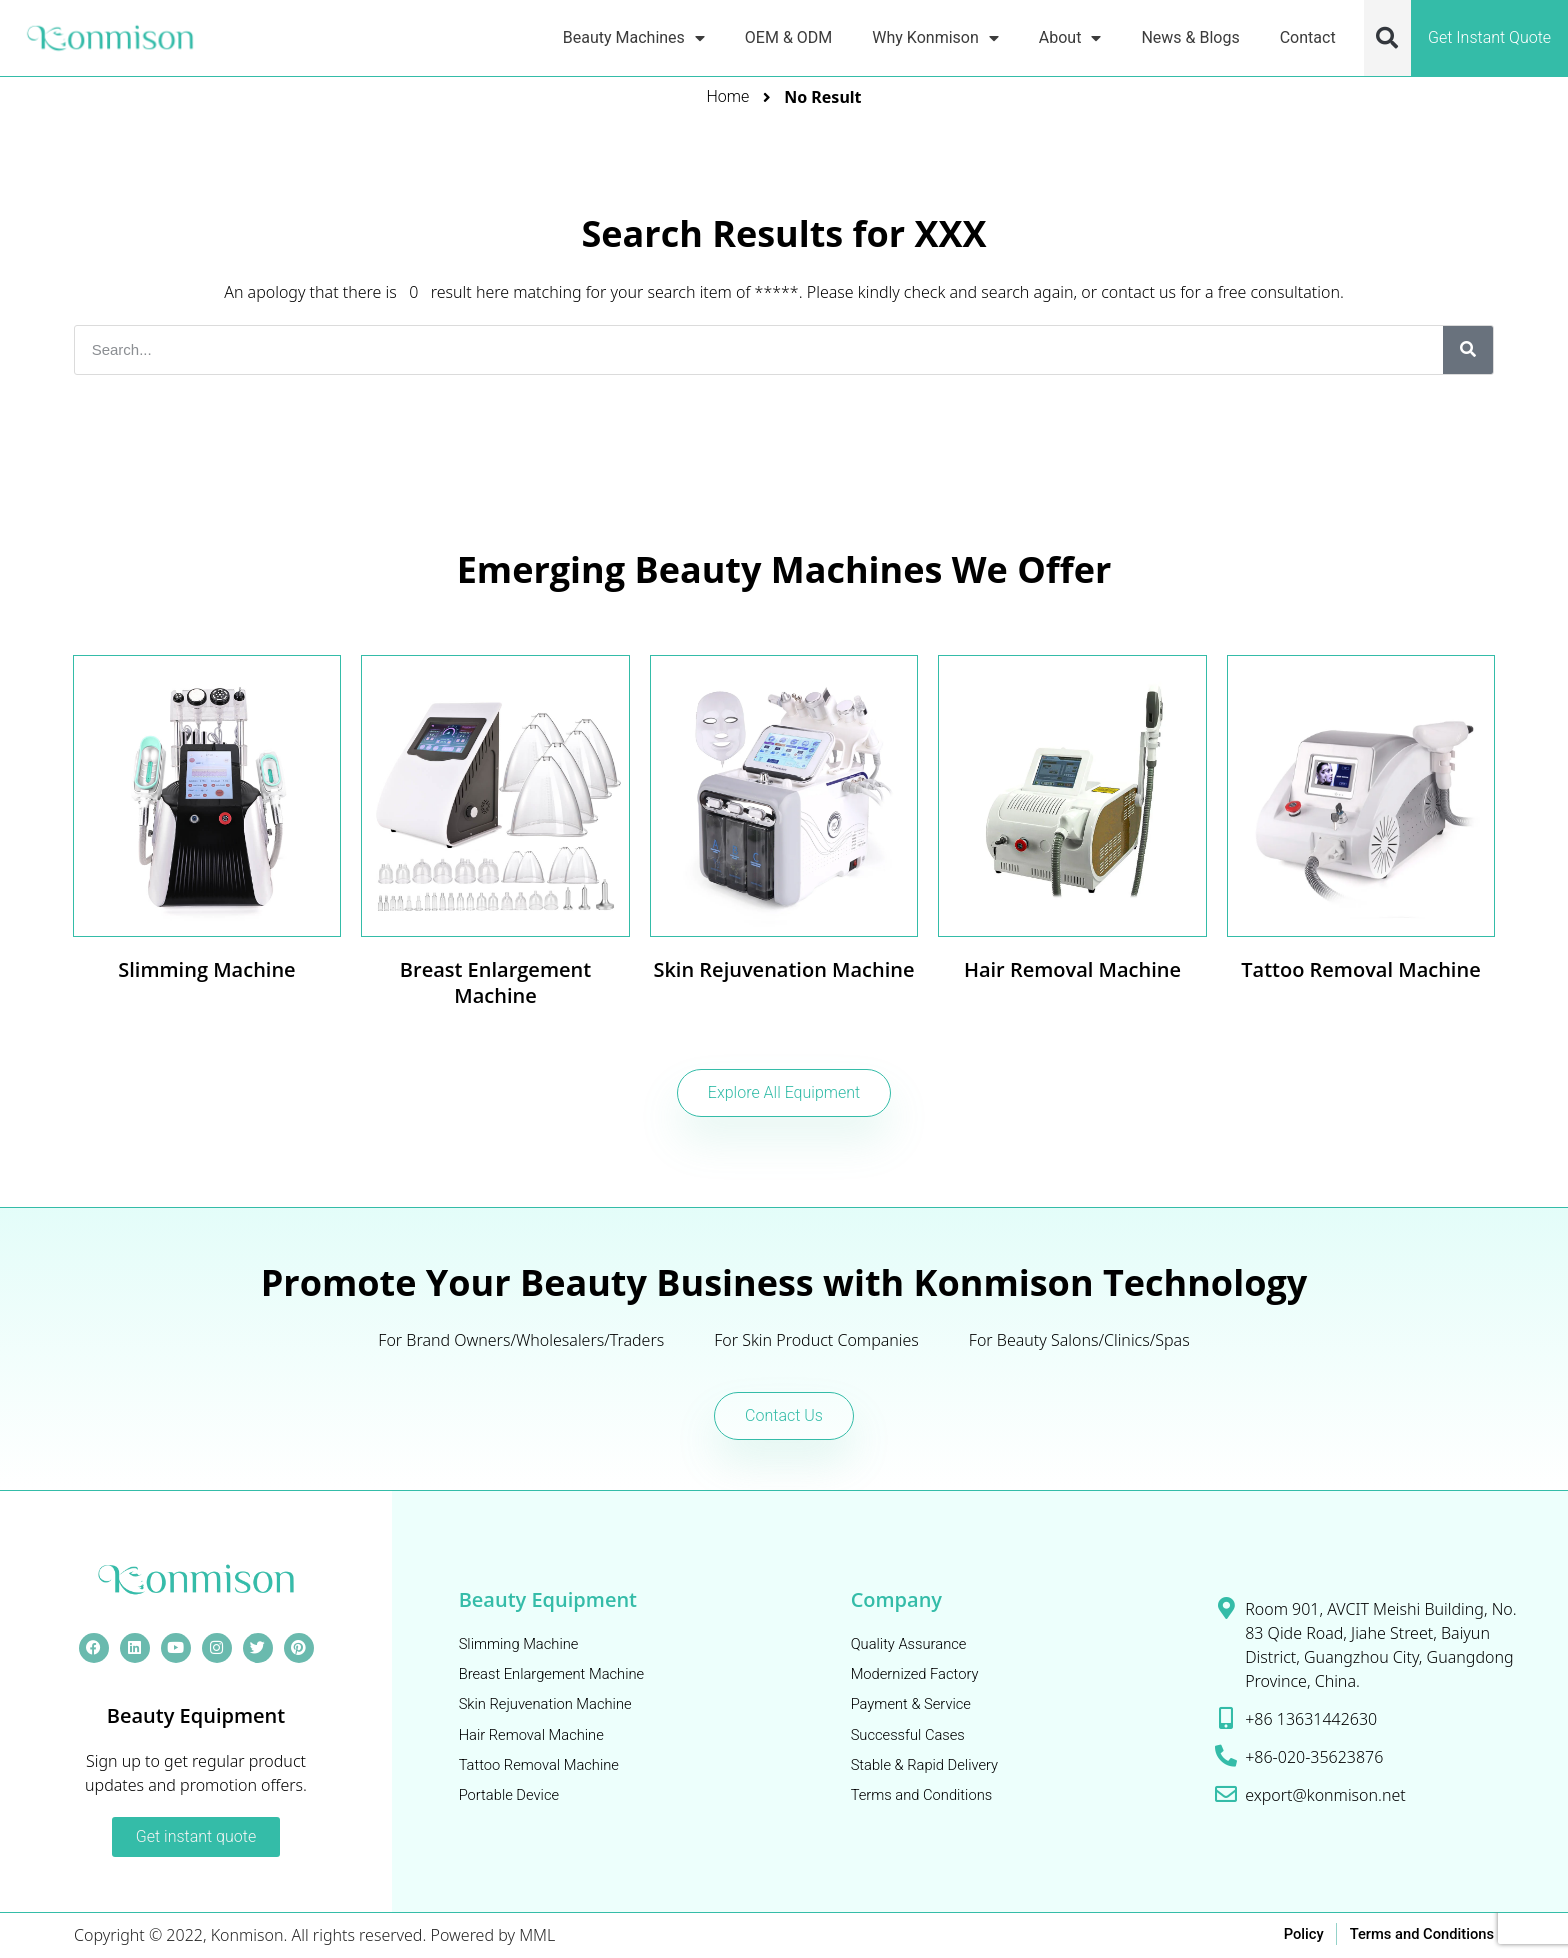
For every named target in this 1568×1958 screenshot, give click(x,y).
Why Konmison (935, 37)
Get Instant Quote (1489, 37)
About (1070, 37)
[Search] (1468, 350)
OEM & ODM (788, 37)
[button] (1387, 38)
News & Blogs (1190, 37)
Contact (1308, 37)
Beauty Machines (634, 37)
